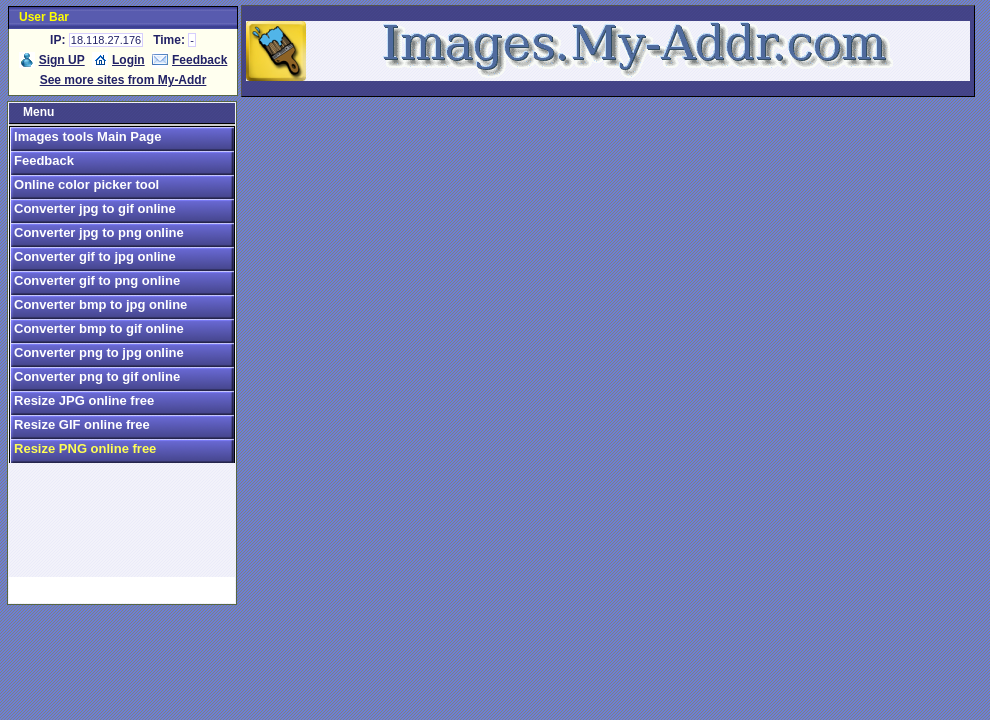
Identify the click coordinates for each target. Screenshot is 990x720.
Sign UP (62, 60)
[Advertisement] (122, 529)
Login (128, 60)
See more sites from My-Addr (123, 80)
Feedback (199, 60)
